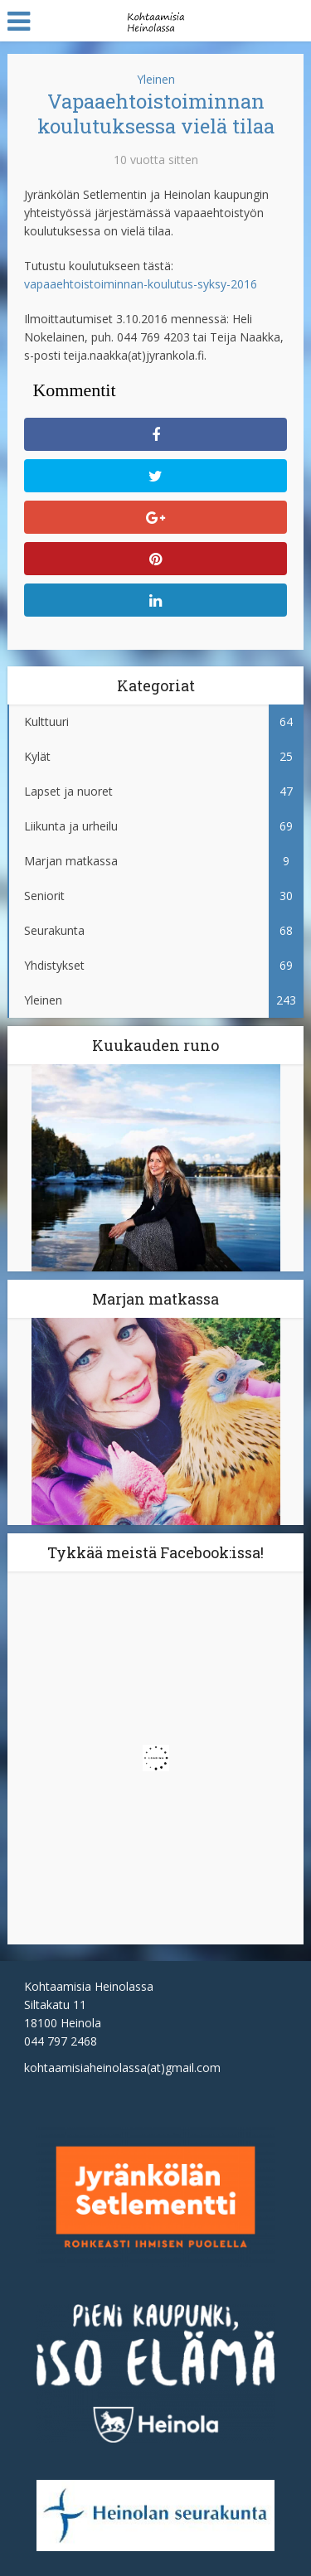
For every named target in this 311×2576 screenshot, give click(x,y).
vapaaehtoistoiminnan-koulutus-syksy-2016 (140, 284)
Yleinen (156, 79)
